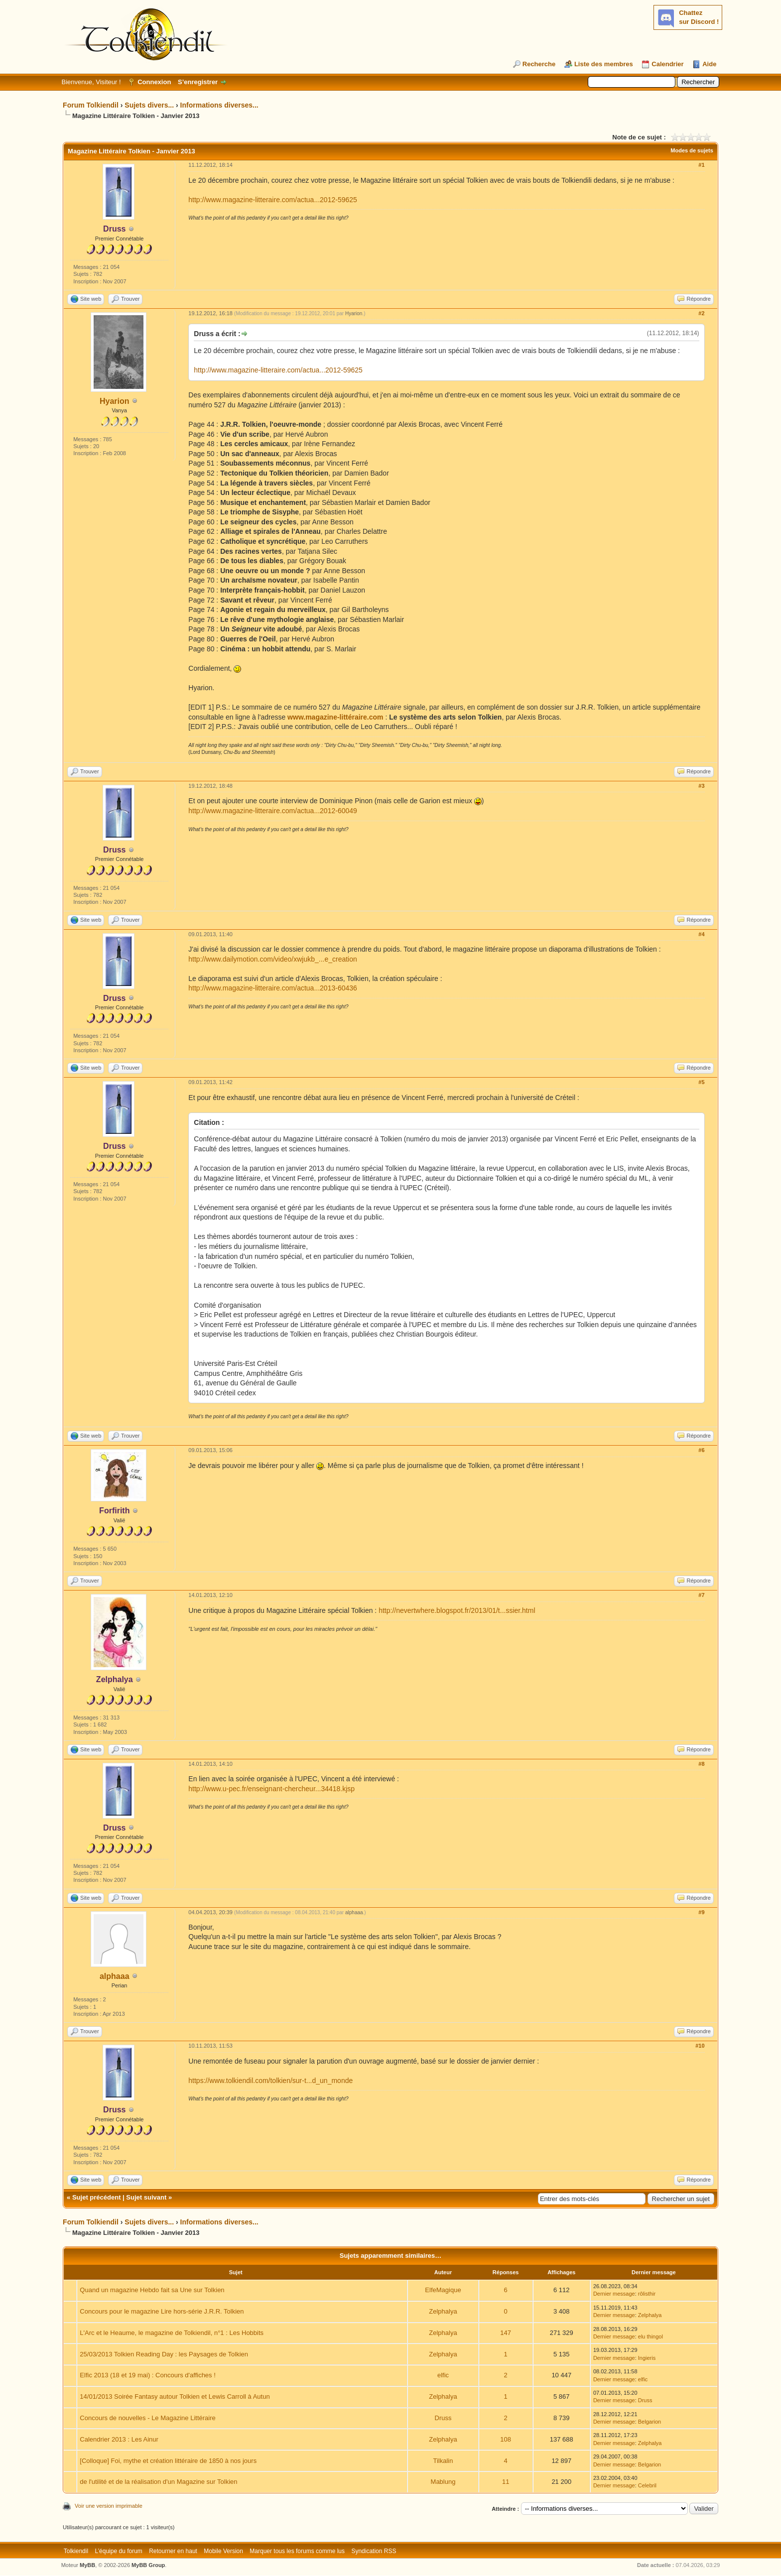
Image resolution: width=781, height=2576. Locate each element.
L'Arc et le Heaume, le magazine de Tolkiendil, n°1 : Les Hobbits (171, 2332)
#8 (701, 1764)
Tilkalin (443, 2460)
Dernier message (614, 2294)
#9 (701, 1912)
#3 (701, 786)
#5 (701, 1082)
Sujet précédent (96, 2197)
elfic (443, 2375)
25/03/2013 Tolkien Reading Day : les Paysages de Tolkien (164, 2354)
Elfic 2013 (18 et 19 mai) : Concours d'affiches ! (148, 2375)
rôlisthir (646, 2294)
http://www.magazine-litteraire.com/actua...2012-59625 (272, 200)
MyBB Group (148, 2565)
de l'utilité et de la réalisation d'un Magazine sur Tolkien (158, 2481)
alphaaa (115, 1976)
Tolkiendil (76, 2551)
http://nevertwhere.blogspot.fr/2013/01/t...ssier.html (457, 1610)
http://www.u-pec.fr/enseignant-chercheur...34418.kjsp (271, 1789)
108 (505, 2439)
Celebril (647, 2485)
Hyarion (115, 401)
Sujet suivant (146, 2197)
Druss (645, 2400)
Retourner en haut (173, 2551)
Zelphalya (443, 2311)
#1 (701, 165)
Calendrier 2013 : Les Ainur (119, 2439)
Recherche (538, 64)
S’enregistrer (198, 82)
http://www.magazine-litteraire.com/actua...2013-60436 (272, 988)
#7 (701, 1595)
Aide (709, 64)
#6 (701, 1450)
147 (505, 2332)
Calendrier (667, 64)
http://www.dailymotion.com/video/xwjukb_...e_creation (272, 959)
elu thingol (650, 2336)
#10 (699, 2046)
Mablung (443, 2481)
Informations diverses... (219, 105)
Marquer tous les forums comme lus (297, 2551)
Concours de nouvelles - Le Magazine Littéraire (147, 2418)
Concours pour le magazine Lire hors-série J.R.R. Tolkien (162, 2311)
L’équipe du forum (118, 2551)
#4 (701, 934)
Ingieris (646, 2358)
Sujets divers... (149, 105)
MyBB (87, 2565)
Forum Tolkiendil (91, 105)
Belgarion (649, 2422)
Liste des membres (603, 64)
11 (505, 2481)
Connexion (154, 82)
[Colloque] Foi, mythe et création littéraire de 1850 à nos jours (168, 2460)
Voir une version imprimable (108, 2506)
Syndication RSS (373, 2551)
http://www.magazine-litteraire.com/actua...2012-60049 (272, 811)
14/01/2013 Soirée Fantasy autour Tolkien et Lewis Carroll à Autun (174, 2396)
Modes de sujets (691, 150)
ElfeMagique (443, 2290)
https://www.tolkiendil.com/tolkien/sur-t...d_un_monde (270, 2081)
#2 (701, 313)
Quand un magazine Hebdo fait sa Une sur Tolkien (152, 2290)
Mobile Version (223, 2551)
